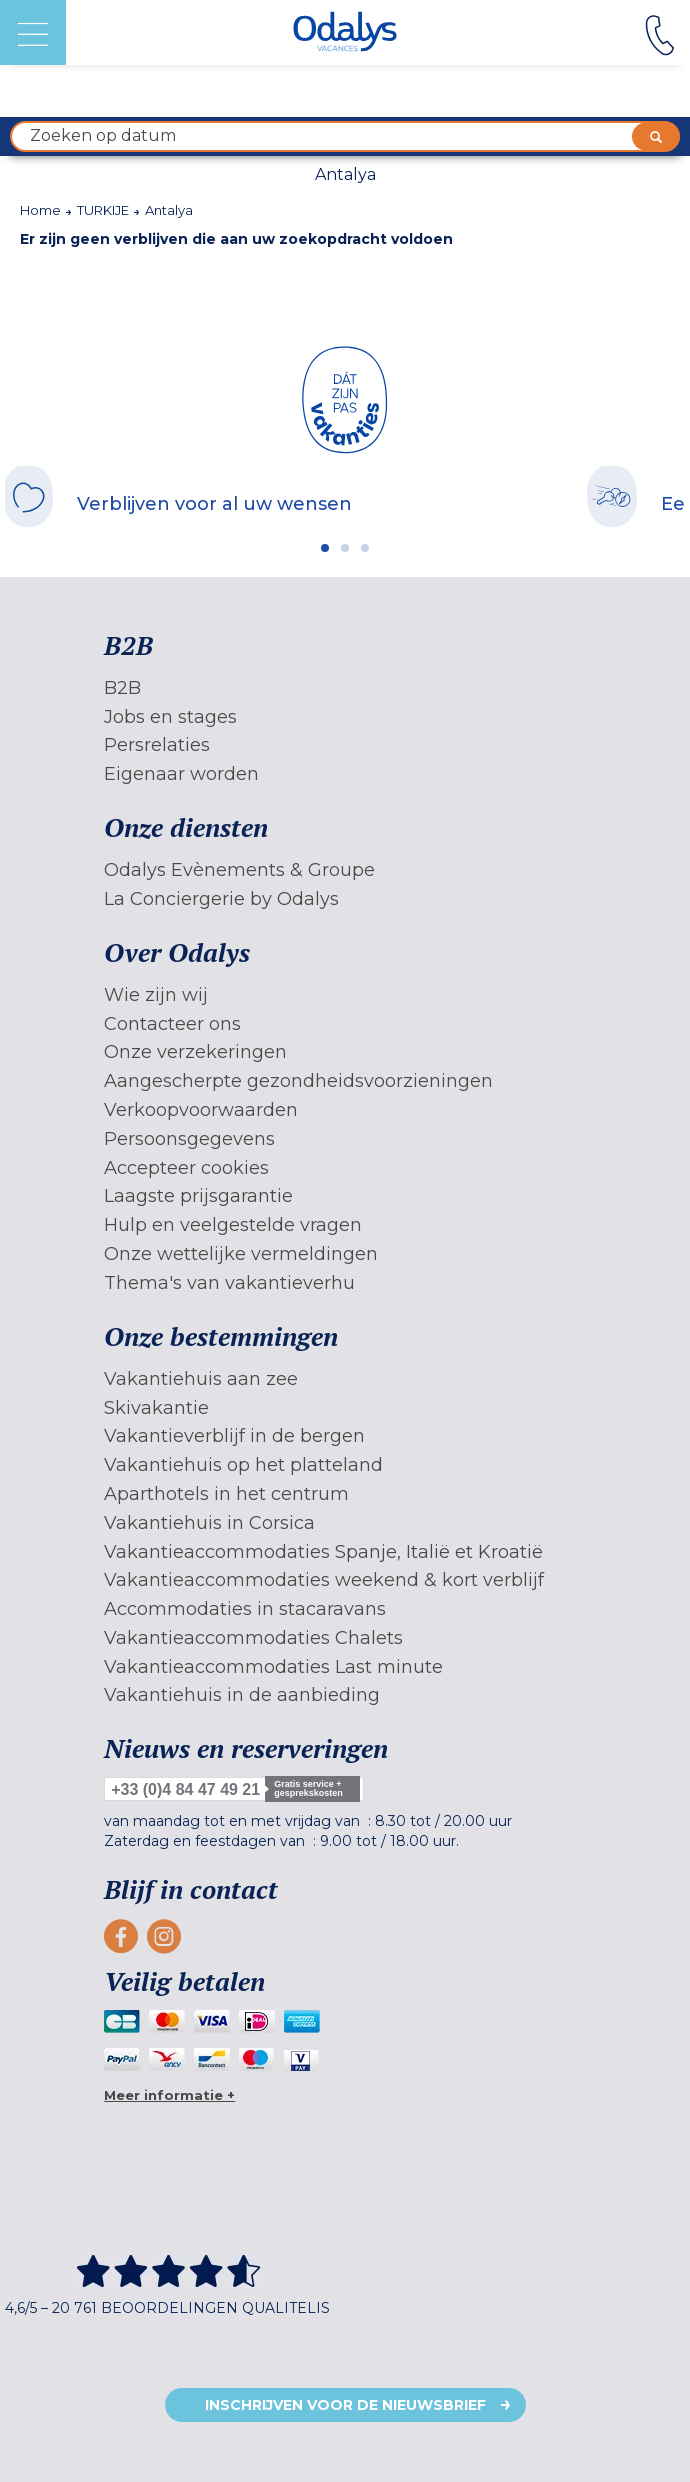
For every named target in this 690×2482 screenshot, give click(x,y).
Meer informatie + (169, 2095)
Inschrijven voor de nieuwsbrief (345, 2405)
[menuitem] (345, 688)
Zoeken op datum (355, 137)
